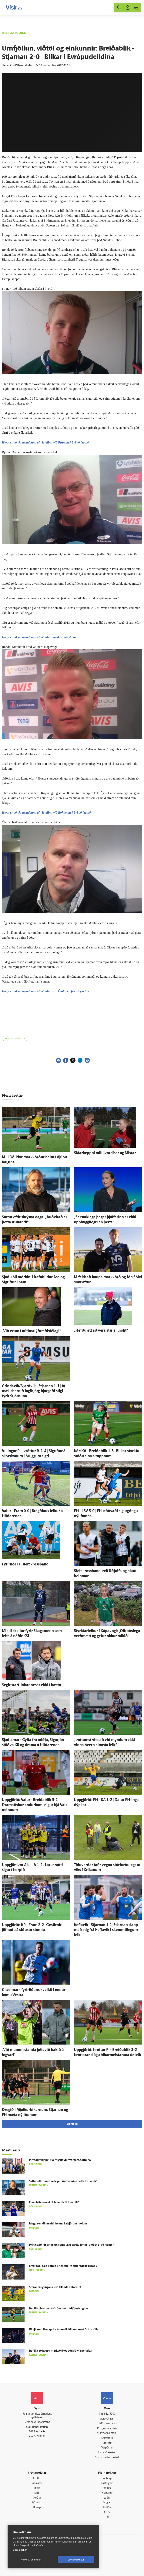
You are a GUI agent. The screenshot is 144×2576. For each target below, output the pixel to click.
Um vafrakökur (107, 2452)
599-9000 (39, 2436)
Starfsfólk (107, 2438)
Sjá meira (72, 2124)
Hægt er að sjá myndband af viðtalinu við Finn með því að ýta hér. (46, 442)
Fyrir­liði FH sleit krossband (25, 1564)
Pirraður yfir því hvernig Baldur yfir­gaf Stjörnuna (60, 2160)
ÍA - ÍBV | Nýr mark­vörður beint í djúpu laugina (58, 2308)
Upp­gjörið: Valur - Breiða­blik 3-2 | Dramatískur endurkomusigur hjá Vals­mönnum (35, 1805)
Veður (107, 2498)
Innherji (107, 2478)
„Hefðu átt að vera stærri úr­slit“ (101, 1331)
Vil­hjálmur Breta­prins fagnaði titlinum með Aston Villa (63, 2329)
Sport (37, 2488)
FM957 (107, 2507)
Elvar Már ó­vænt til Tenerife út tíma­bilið (54, 2202)
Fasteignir (107, 2483)
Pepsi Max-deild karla (15, 1039)
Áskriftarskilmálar (107, 2433)
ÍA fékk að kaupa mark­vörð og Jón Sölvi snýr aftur (60, 2351)
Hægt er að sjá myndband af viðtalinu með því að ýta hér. (40, 637)
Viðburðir (107, 2493)
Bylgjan (107, 2502)
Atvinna (107, 2488)
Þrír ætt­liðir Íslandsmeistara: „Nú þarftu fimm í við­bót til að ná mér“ (72, 2245)
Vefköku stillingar (31, 2559)
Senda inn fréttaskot (107, 2457)
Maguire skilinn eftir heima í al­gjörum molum (58, 2223)
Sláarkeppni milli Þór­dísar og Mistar (105, 1153)
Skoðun (37, 2498)
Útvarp (37, 2507)
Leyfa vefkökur (76, 2559)
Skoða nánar (20, 2549)
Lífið (37, 2493)
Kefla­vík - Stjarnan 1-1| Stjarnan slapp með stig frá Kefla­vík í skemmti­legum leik (106, 1930)
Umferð (107, 2443)
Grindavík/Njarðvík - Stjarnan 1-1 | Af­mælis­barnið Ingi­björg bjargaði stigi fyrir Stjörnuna (34, 1391)
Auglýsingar (107, 2418)
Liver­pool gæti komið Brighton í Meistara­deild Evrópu (63, 2266)
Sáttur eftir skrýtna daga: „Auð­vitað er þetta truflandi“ (63, 2181)
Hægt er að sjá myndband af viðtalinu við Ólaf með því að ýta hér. (46, 991)
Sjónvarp (37, 2502)
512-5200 (110, 2414)
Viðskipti (37, 2483)
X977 (107, 2512)
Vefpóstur (107, 2447)
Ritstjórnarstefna (107, 2428)
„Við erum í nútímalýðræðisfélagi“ (31, 1331)
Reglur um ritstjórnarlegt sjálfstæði (37, 2416)
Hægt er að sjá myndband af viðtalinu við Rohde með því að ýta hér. (47, 812)
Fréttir (37, 2478)
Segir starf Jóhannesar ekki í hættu (31, 1685)
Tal (107, 2517)
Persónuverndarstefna (37, 2422)
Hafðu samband (107, 2423)
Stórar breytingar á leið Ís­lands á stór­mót (55, 2287)
